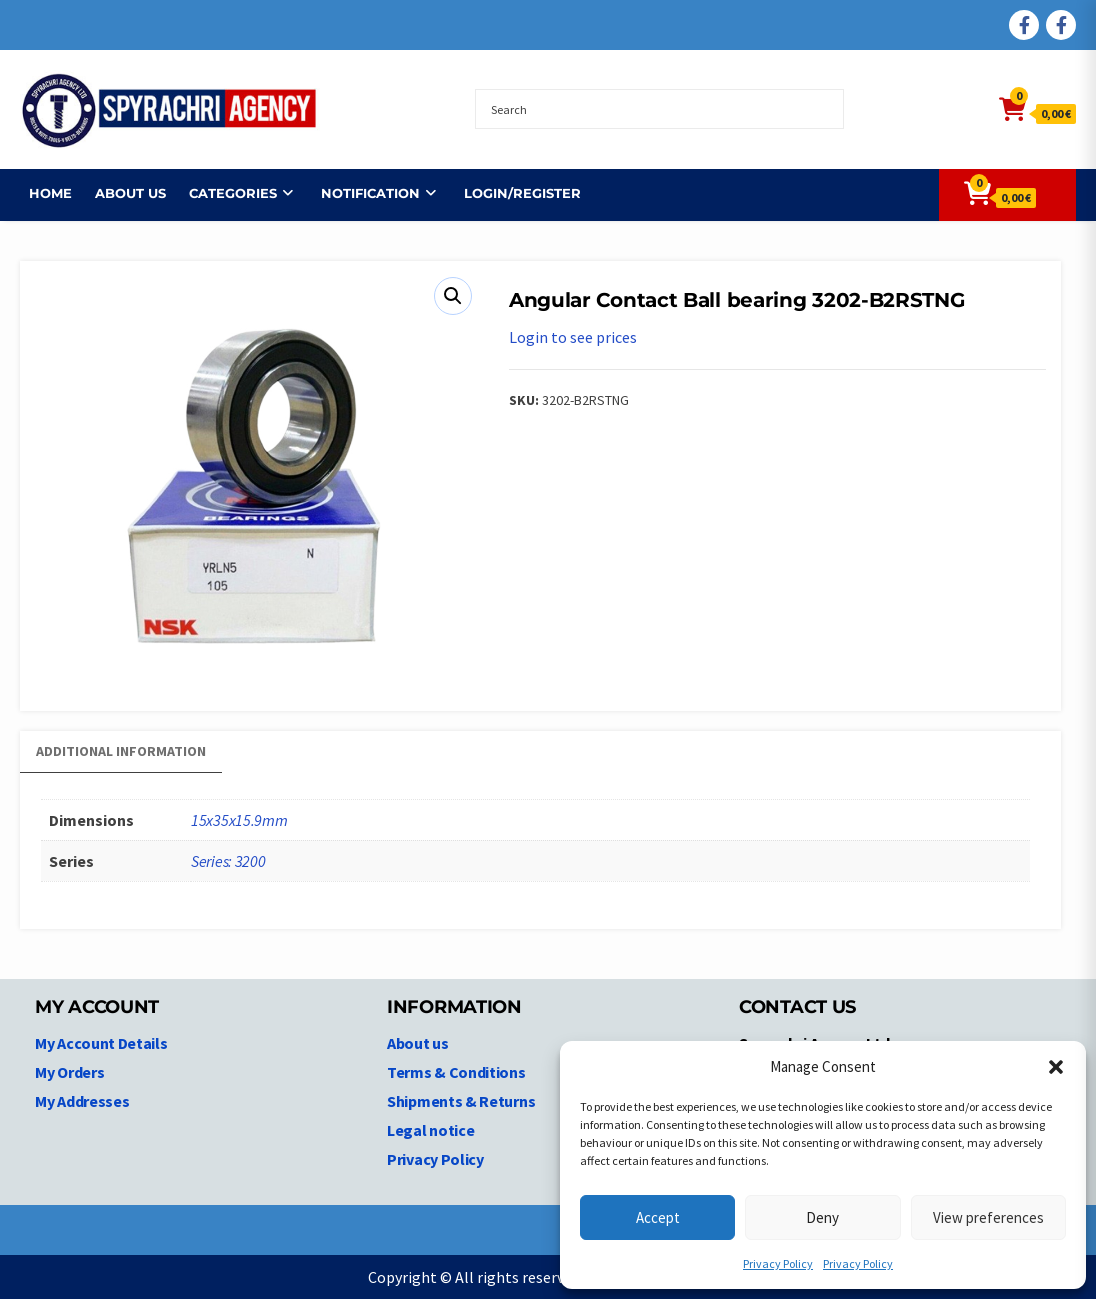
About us (121, 193)
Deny (822, 1217)
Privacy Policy (778, 1263)
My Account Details (101, 1043)
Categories (224, 193)
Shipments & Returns (461, 1101)
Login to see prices (573, 337)
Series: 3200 (228, 861)
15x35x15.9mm (239, 820)
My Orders (69, 1072)
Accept (658, 1217)
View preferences (988, 1217)
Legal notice (430, 1130)
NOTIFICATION (361, 193)
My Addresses (82, 1101)
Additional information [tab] (121, 751)
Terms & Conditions (456, 1072)
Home (41, 193)
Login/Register (513, 193)
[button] (1056, 1067)
